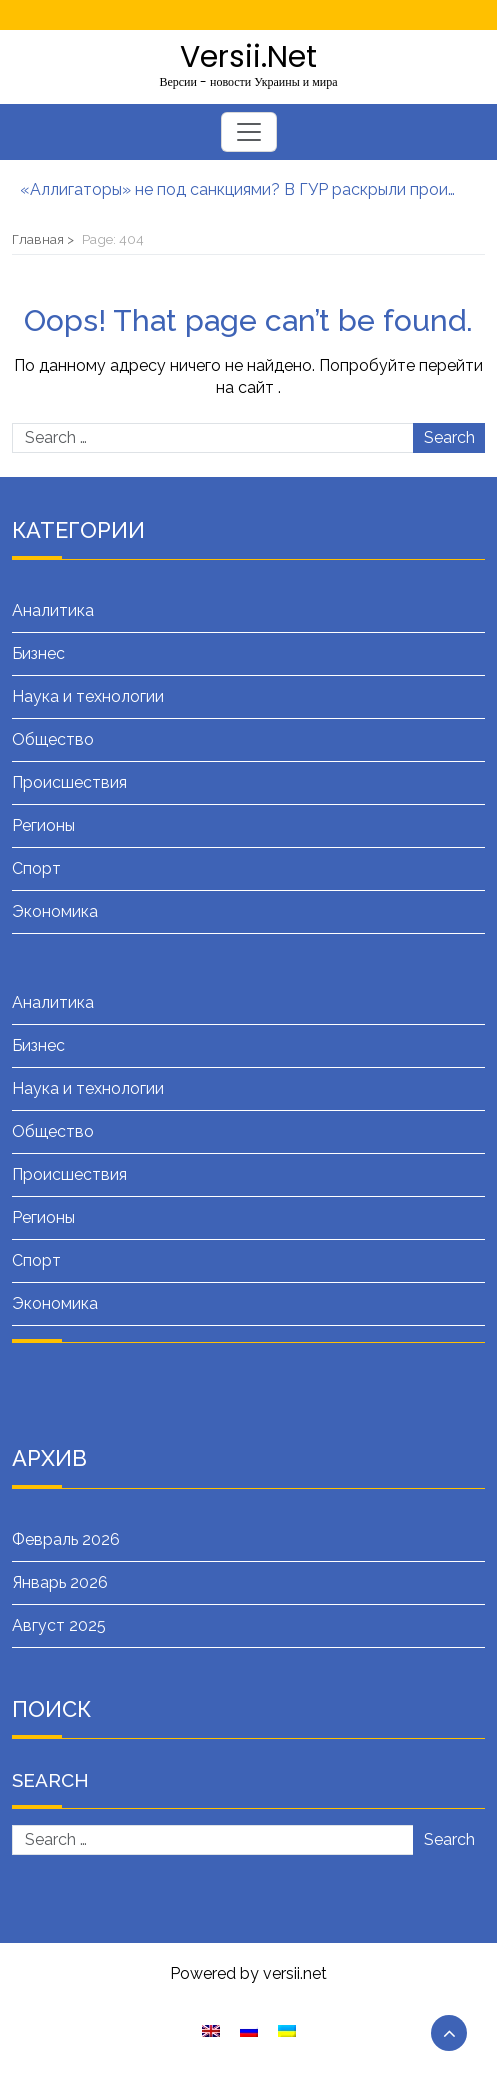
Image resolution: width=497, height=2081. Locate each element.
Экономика (55, 911)
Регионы (43, 825)
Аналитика (53, 610)
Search (449, 437)
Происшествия (69, 782)
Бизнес (38, 653)
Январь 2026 (60, 1582)
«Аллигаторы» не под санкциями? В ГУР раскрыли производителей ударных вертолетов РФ (238, 189)
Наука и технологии (88, 696)
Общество (53, 739)
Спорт (36, 868)
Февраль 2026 (66, 1539)
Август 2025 (59, 1625)
